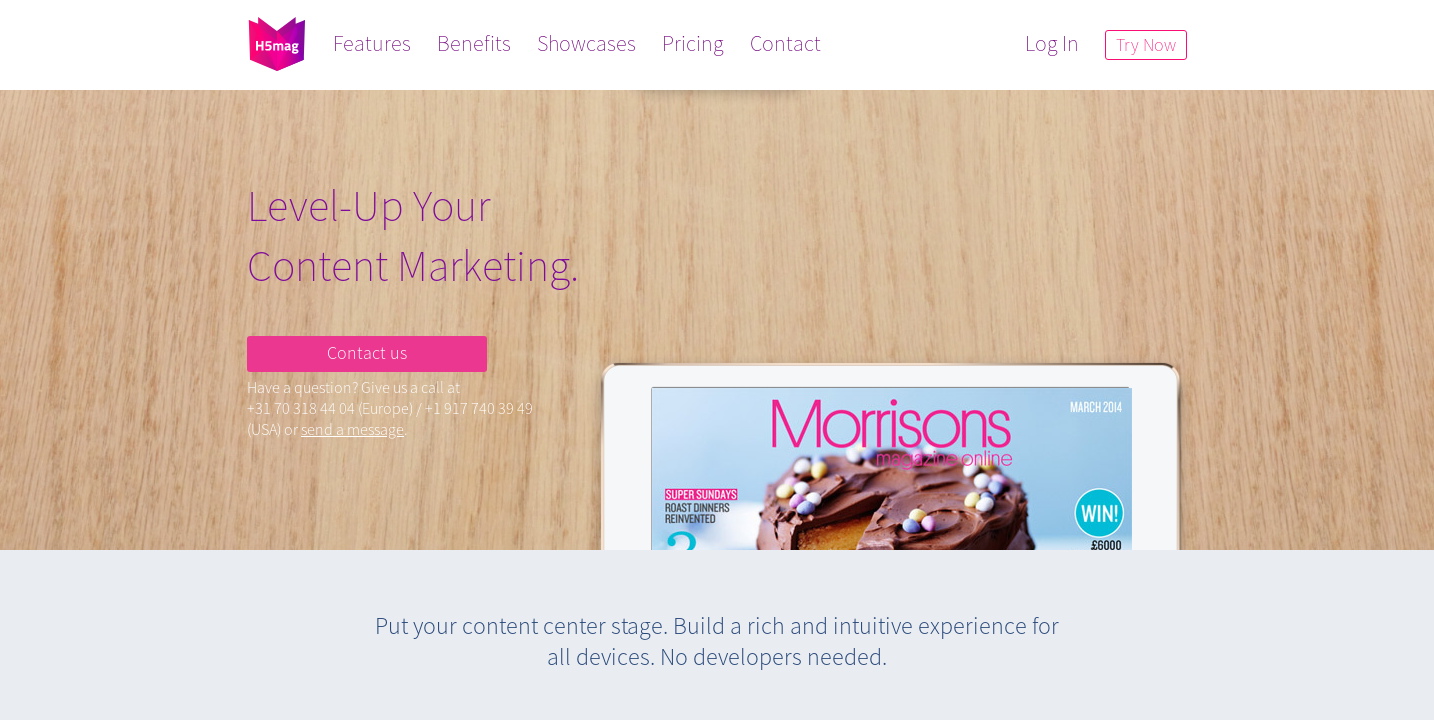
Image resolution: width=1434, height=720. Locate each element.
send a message (352, 429)
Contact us (367, 352)
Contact (785, 43)
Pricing (693, 43)
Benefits (474, 43)
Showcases (586, 43)
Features (372, 43)
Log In (1052, 43)
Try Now (1146, 44)
